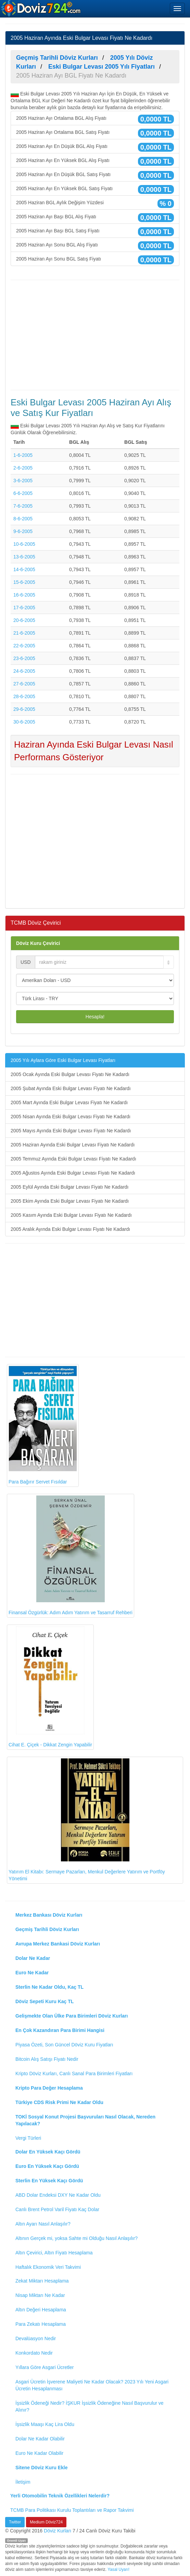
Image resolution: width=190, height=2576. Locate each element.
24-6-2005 (24, 671)
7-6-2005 (23, 506)
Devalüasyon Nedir (35, 2338)
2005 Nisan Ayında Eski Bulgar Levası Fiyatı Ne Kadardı (70, 1116)
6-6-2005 (23, 493)
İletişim (22, 2482)
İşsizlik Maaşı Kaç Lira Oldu (44, 2424)
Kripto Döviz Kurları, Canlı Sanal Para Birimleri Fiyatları (73, 2073)
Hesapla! (95, 1016)
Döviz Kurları (57, 2530)
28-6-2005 (24, 696)
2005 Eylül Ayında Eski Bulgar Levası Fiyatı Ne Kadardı (70, 1187)
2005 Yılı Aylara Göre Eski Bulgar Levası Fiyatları (63, 1060)
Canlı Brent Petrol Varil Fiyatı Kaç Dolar (57, 2209)
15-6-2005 (24, 582)
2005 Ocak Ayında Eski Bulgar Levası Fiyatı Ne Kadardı (70, 1074)
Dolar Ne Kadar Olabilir (40, 2438)
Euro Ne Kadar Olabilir (39, 2453)
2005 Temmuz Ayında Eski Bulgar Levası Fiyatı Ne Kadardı (73, 1159)
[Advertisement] (95, 335)
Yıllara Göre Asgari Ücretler (44, 2367)
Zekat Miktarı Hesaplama (42, 2281)
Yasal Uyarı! (118, 2569)
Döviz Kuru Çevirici (38, 943)
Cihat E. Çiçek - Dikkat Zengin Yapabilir (50, 1686)
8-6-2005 (23, 518)
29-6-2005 (24, 709)
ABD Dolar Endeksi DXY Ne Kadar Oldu (58, 2195)
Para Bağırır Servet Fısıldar (43, 1425)
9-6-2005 (23, 531)
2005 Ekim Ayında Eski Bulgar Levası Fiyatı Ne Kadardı (70, 1201)
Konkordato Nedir (34, 2353)
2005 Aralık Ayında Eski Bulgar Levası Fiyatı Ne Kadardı (70, 1229)
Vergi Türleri (28, 2138)
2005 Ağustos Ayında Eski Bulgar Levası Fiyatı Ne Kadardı (73, 1173)
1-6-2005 (23, 455)
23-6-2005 (24, 658)
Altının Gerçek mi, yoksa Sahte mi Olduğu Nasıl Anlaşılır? (76, 2238)
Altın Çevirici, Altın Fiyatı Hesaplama (54, 2252)
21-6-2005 (24, 633)
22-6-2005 (24, 645)
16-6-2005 (24, 595)
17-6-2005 (24, 607)
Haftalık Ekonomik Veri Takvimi (48, 2267)
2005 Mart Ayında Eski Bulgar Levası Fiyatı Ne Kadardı (69, 1102)
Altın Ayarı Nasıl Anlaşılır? (43, 2224)
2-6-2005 (23, 468)
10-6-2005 (24, 544)
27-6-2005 (24, 683)
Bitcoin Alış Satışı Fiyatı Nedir (46, 2059)
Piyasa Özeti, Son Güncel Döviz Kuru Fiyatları (64, 2044)
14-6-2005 (24, 569)
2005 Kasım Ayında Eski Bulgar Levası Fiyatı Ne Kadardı (71, 1215)
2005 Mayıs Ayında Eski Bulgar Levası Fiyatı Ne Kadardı (71, 1130)
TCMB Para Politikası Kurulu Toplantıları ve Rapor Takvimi (72, 2510)
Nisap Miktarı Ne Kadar (40, 2295)
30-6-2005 (24, 722)
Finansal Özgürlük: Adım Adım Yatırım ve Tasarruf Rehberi (70, 1555)
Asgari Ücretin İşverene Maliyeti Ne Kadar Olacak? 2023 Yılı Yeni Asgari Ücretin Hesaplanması (91, 2385)
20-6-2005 (24, 620)
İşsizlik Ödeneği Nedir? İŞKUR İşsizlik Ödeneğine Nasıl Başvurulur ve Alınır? (89, 2406)
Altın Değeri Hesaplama (40, 2309)
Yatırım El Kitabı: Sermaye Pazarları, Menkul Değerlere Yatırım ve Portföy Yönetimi (87, 1819)
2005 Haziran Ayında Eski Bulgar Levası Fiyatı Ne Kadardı (73, 1144)
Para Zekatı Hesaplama (40, 2324)
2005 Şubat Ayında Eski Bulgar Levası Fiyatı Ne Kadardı (71, 1088)
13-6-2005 (24, 556)
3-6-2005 (23, 480)
